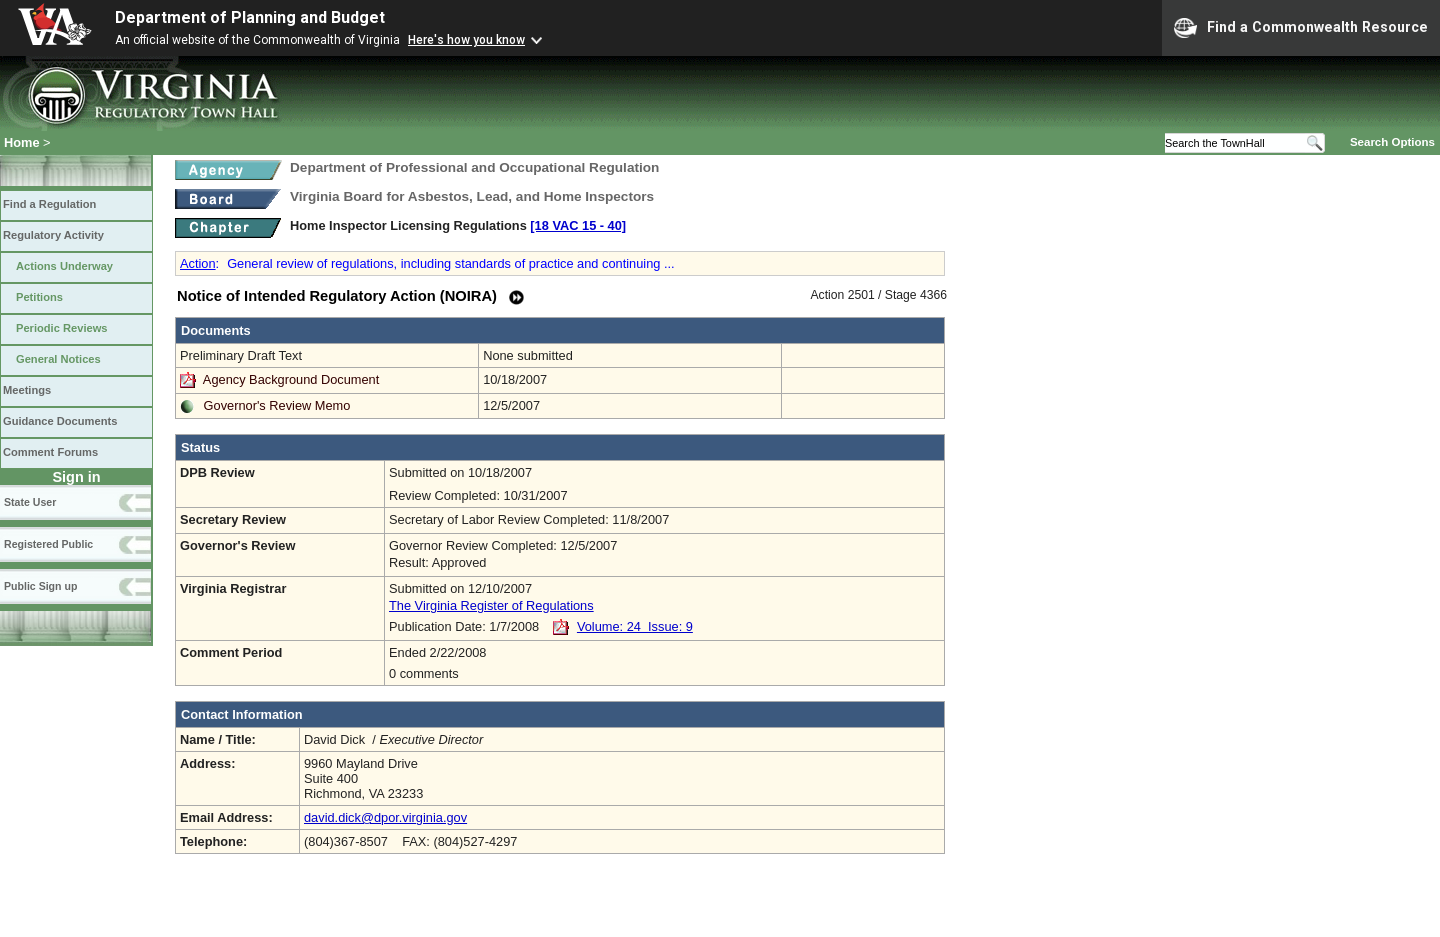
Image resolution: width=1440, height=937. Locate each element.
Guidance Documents (60, 421)
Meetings (27, 390)
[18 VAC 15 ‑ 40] (578, 225)
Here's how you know (466, 40)
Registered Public (48, 544)
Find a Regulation (49, 204)
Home (22, 142)
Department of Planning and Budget (250, 17)
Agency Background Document (291, 379)
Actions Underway (64, 266)
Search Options (1392, 142)
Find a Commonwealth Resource (1301, 28)
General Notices (58, 359)
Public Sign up (40, 586)
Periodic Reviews (62, 328)
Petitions (39, 297)
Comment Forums (50, 452)
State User (30, 502)
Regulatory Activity (53, 235)
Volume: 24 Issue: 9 (635, 626)
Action (198, 263)
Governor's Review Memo (277, 405)
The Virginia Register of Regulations (491, 605)
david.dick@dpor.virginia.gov (385, 817)
